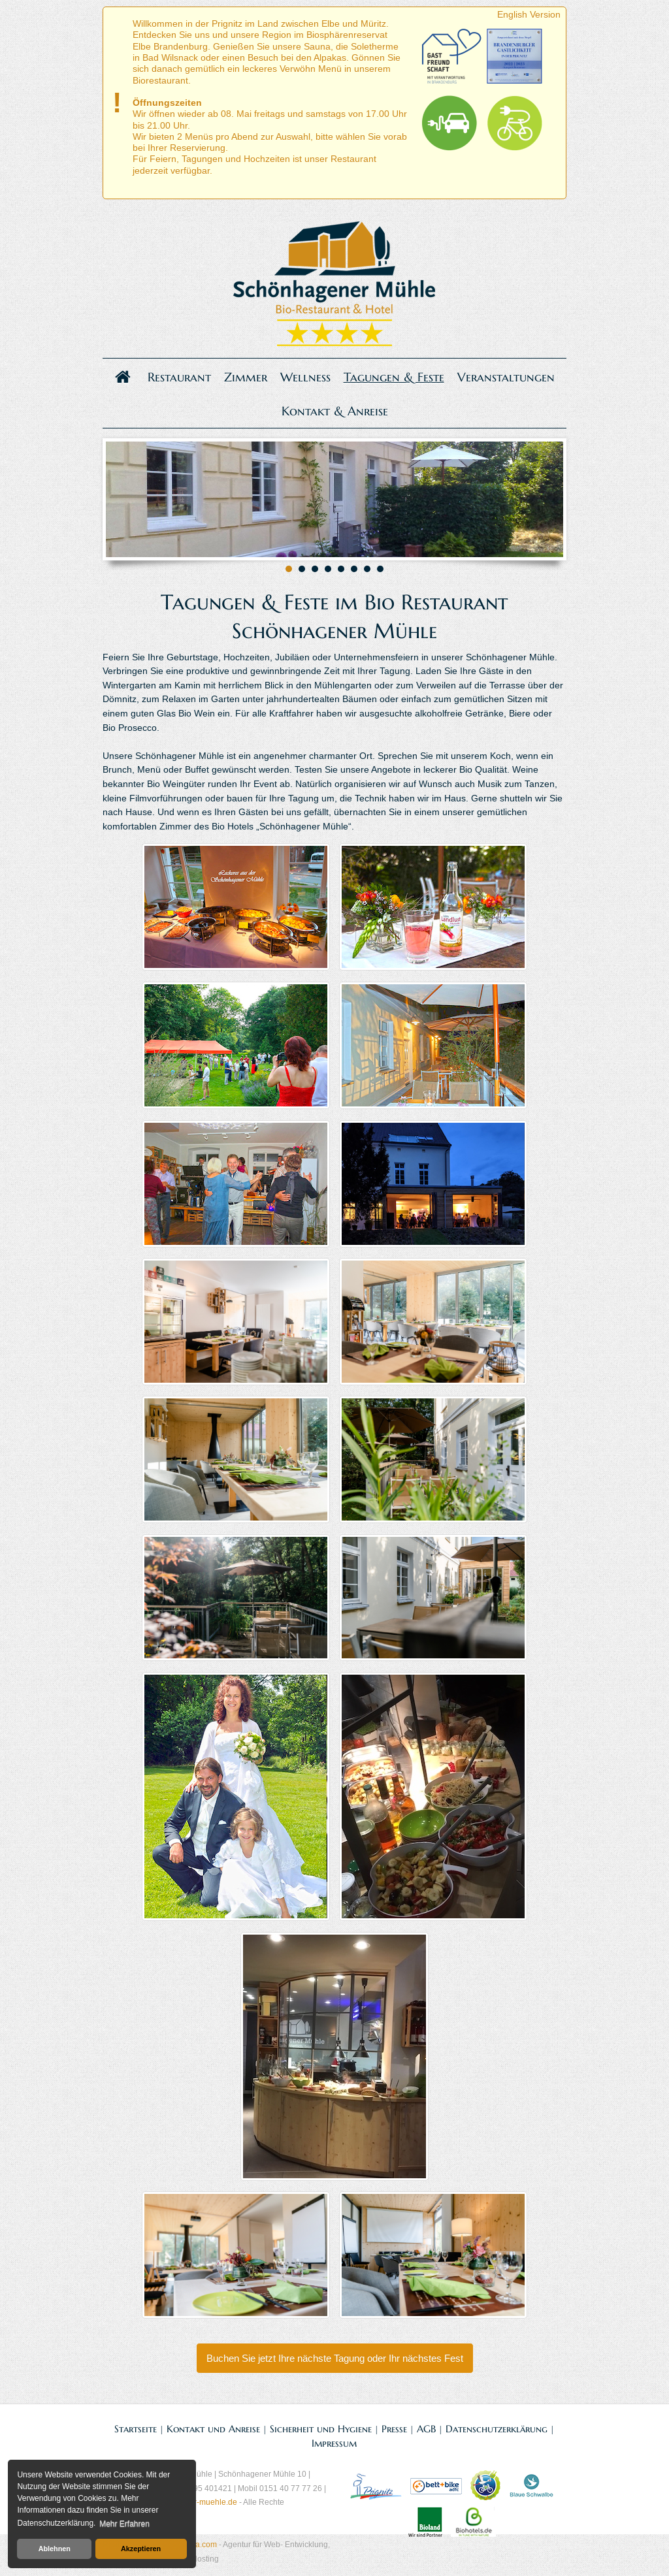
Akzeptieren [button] (141, 2548)
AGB (426, 2429)
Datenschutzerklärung (496, 2429)
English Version (529, 14)
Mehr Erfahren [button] (124, 2523)
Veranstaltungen (506, 377)
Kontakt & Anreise (335, 411)
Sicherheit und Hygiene (321, 2429)
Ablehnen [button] (55, 2548)
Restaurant (179, 377)
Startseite (135, 2429)
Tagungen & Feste (394, 377)
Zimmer (245, 377)
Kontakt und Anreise (213, 2429)
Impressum (334, 2443)
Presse (394, 2429)
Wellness (305, 377)
